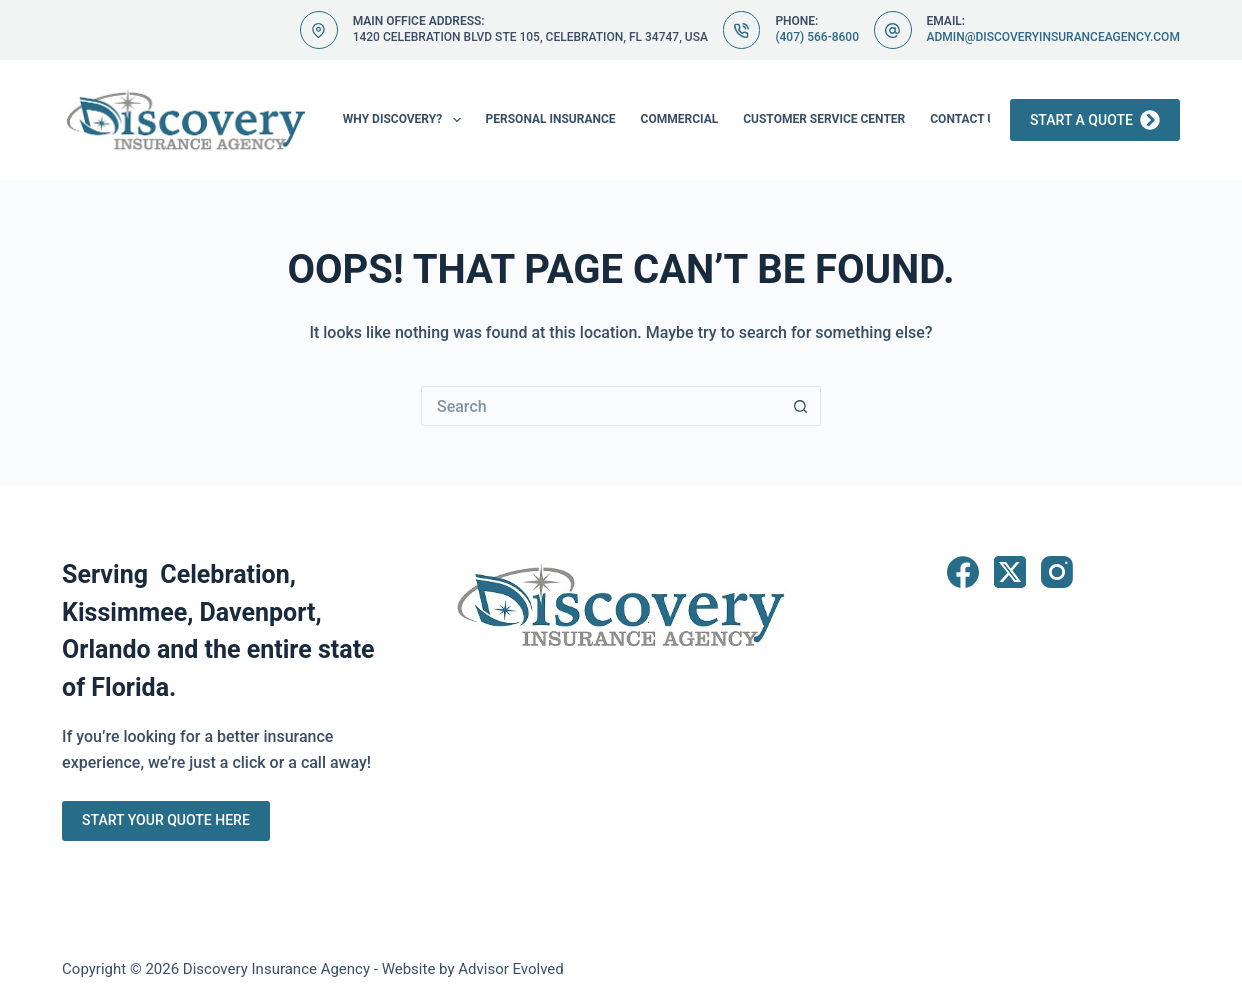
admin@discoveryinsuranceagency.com (1053, 37)
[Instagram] (1057, 572)
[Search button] (801, 406)
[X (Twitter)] (1010, 572)
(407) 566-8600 (817, 37)
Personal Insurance (551, 119)
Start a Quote (1095, 120)
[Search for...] (601, 406)
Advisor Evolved (511, 969)
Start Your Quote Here (166, 820)
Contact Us (979, 120)
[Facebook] (963, 572)
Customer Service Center (824, 119)
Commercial (680, 119)
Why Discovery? (406, 120)
